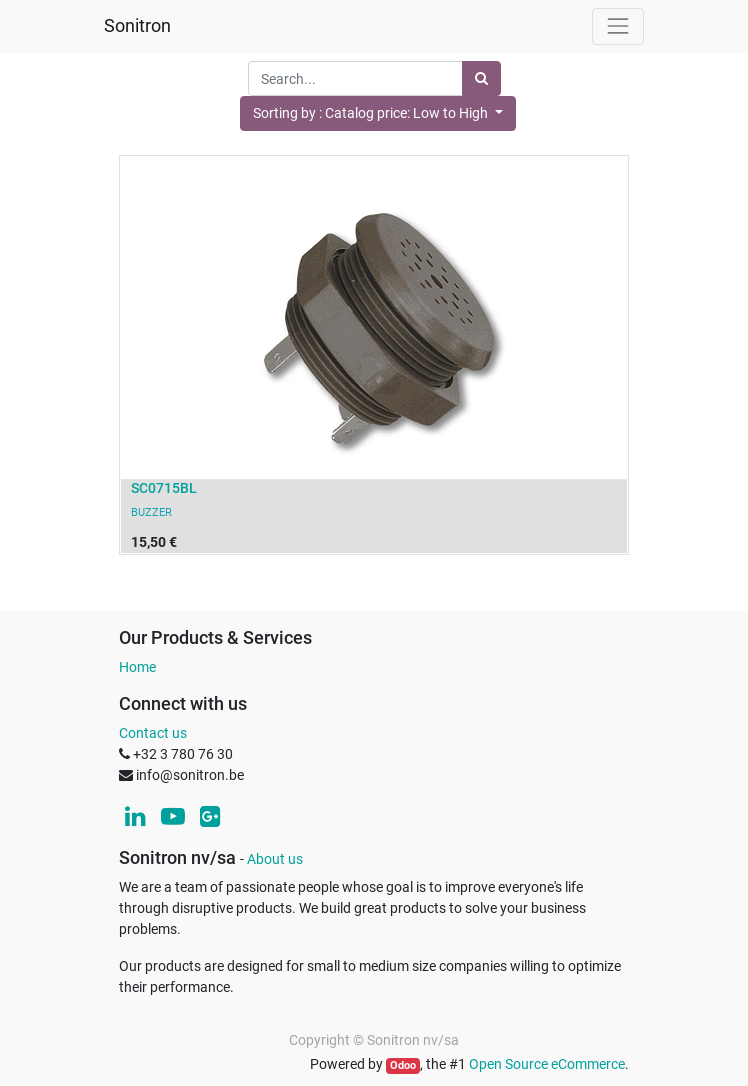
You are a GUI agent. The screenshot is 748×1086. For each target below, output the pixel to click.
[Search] (481, 78)
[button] (378, 113)
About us (275, 859)
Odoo (403, 1065)
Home (137, 667)
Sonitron (137, 26)
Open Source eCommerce (547, 1064)
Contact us (153, 733)
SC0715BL (164, 488)
